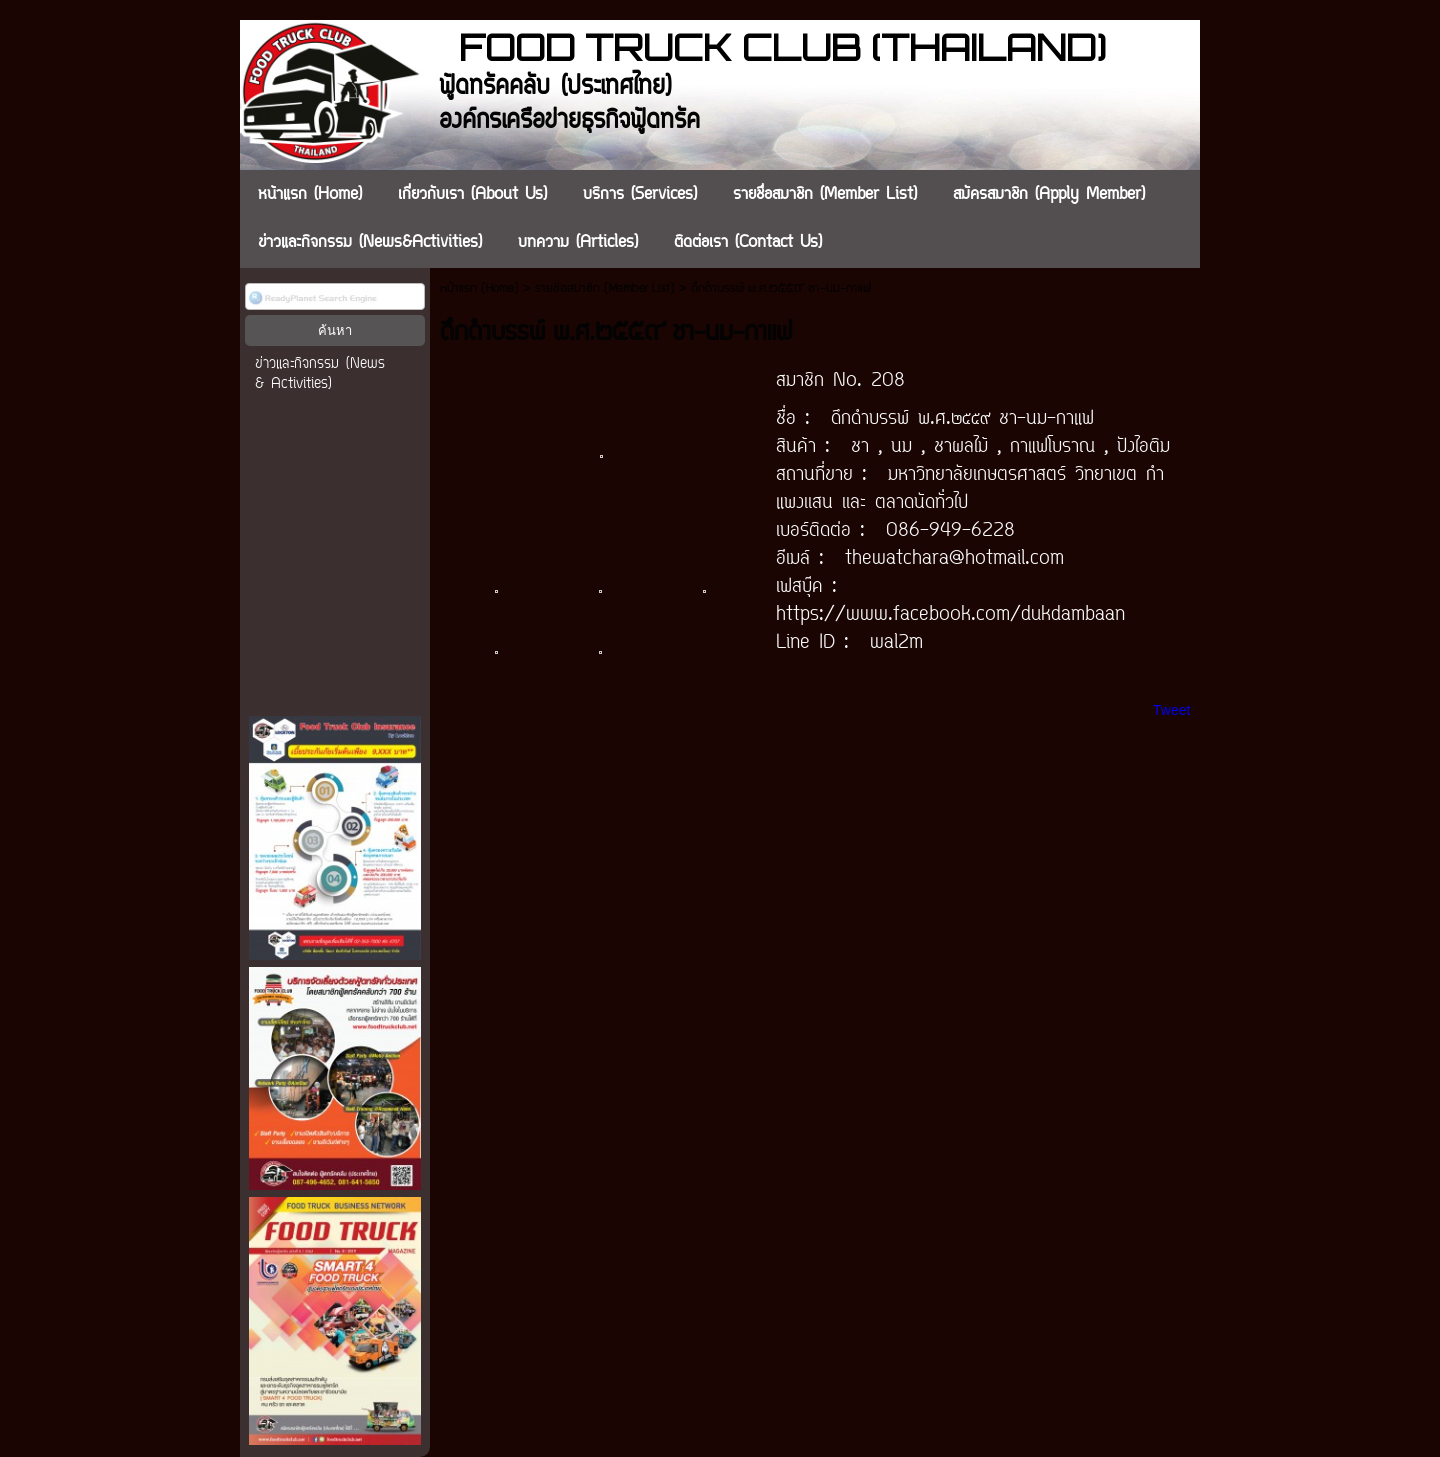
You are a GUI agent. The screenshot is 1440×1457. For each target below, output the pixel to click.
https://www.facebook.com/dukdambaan (950, 615)
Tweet (1171, 710)
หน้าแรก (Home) (479, 288)
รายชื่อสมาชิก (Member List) (605, 288)
